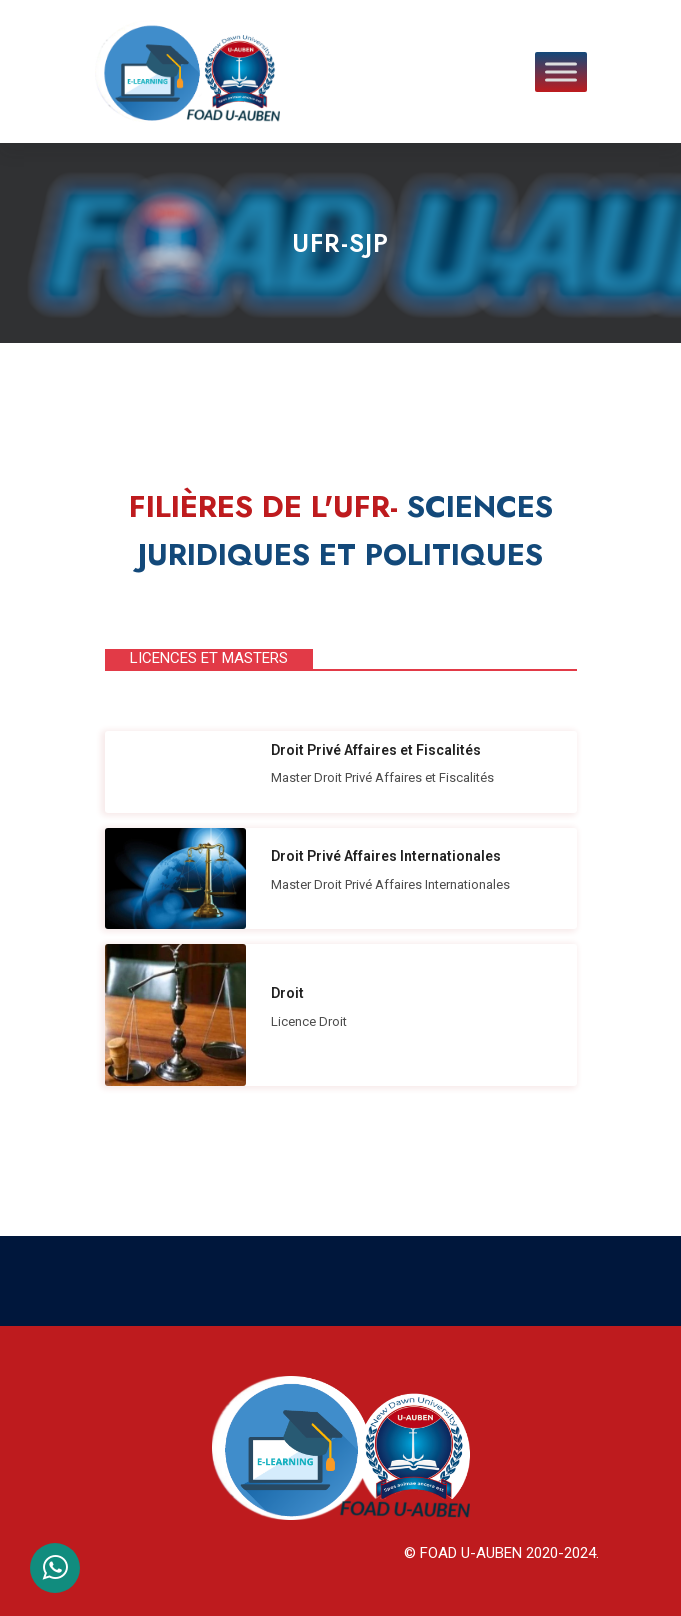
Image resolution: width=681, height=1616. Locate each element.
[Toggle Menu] (561, 71)
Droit (287, 993)
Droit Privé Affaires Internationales (386, 856)
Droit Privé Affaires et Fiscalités (376, 750)
